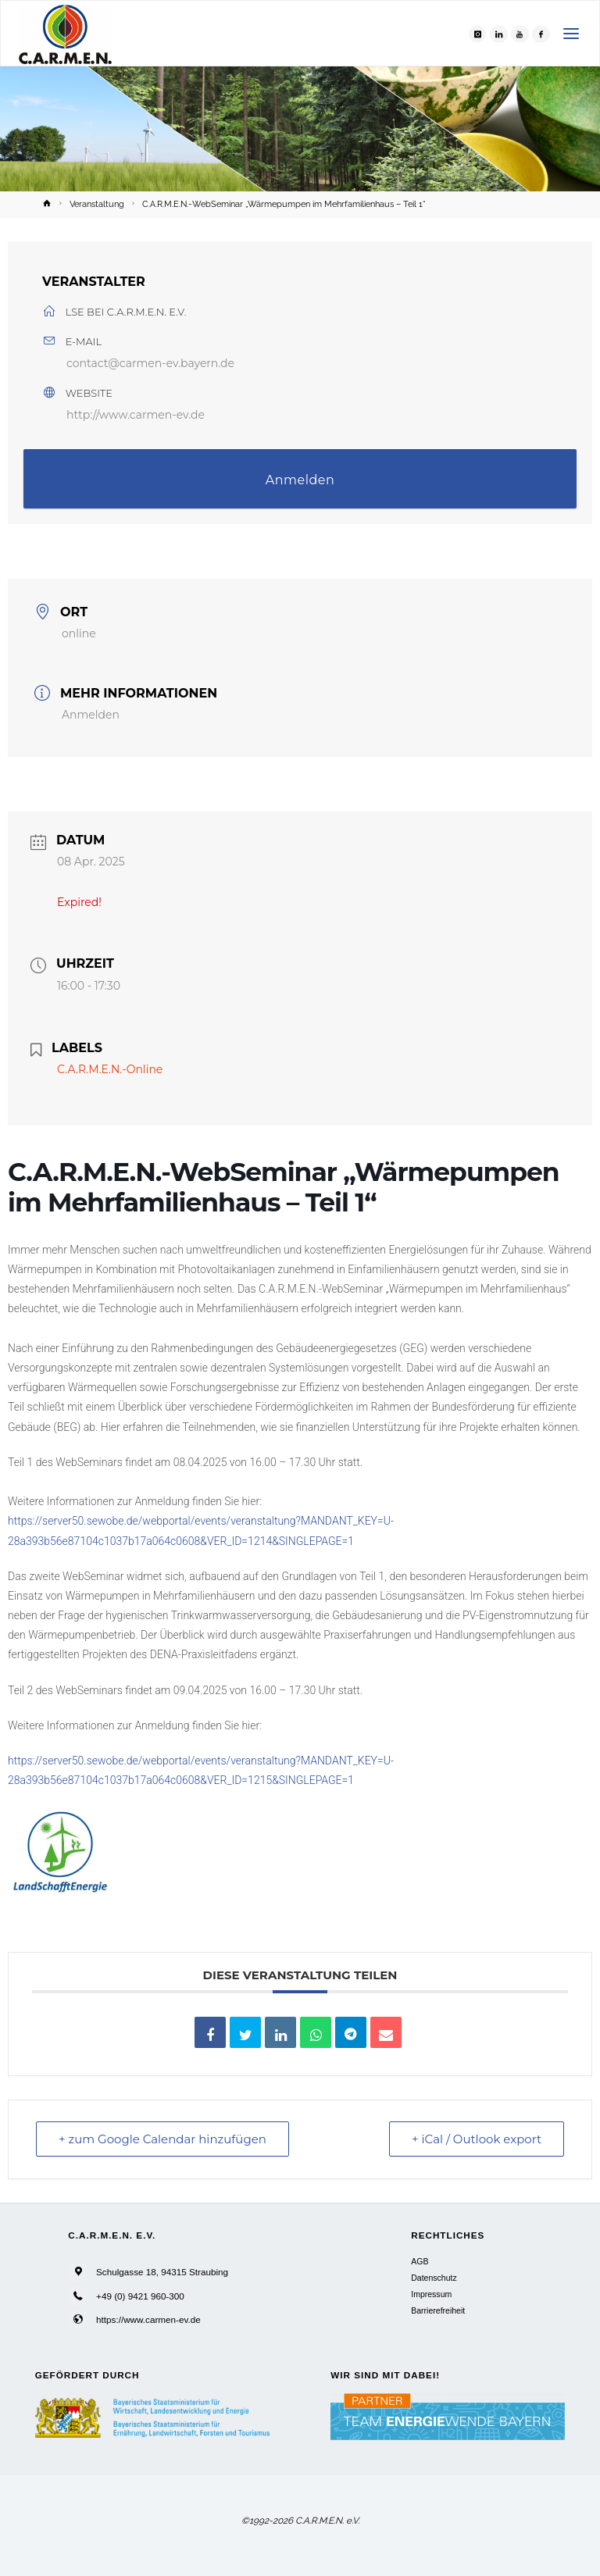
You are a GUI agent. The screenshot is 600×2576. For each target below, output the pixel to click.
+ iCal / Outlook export (476, 2139)
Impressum (431, 2294)
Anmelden (300, 480)
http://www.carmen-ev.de (135, 415)
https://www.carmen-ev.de (148, 2319)
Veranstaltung (97, 204)
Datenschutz (433, 2277)
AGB (419, 2261)
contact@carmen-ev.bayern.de (150, 363)
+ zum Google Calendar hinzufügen (162, 2139)
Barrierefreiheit (438, 2310)
